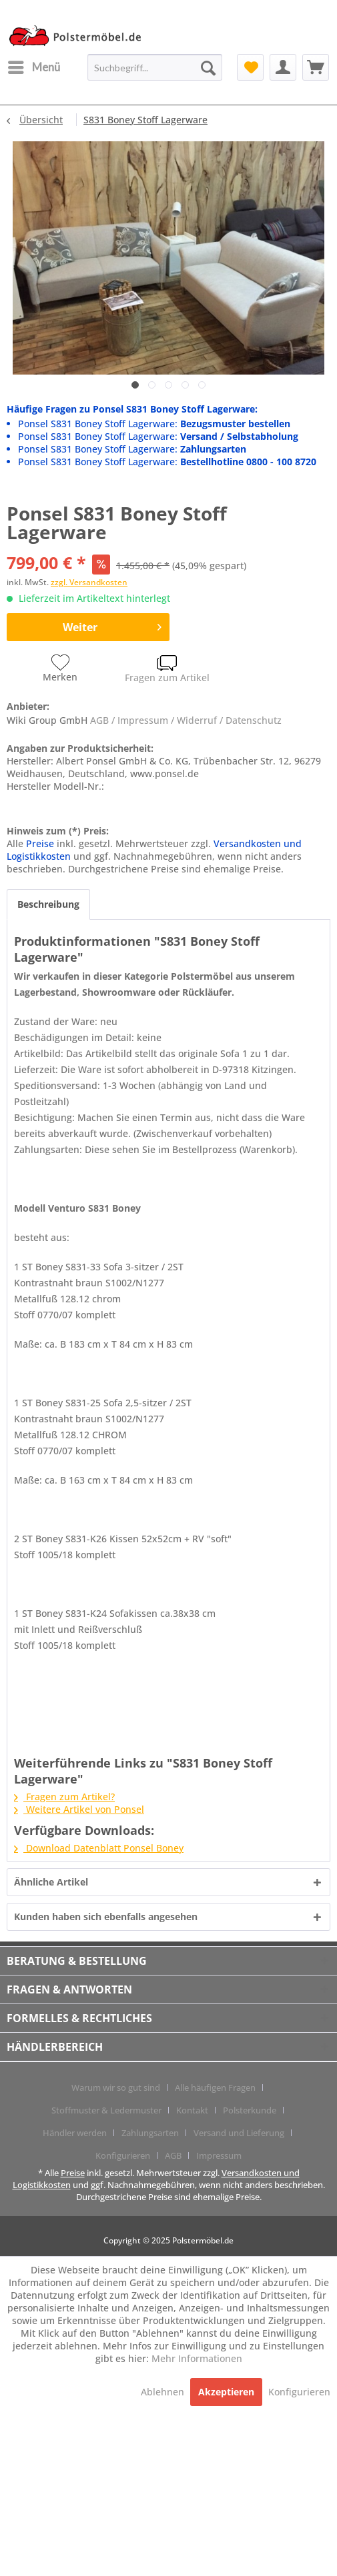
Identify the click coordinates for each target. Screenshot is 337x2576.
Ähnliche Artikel (51, 1882)
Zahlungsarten (150, 2133)
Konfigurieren (122, 2155)
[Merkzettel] (250, 67)
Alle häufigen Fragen (215, 2087)
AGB (173, 2155)
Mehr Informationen (196, 2358)
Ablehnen (164, 2391)
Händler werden (75, 2133)
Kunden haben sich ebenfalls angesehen (106, 1916)
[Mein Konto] (283, 67)
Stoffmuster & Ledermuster (106, 2110)
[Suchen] (208, 67)
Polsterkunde (249, 2110)
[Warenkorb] (315, 67)
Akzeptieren (226, 2391)
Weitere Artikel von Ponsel (79, 1809)
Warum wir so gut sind (115, 2087)
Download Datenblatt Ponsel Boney (99, 1848)
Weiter (112, 626)
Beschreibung (48, 904)
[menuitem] (33, 67)
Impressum (219, 2155)
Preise (40, 843)
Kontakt (192, 2110)
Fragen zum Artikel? (64, 1796)
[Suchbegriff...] (154, 67)
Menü (34, 65)
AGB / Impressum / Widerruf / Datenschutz (186, 720)
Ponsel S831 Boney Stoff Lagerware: (154, 423)
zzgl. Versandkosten (89, 582)
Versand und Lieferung (239, 2133)
